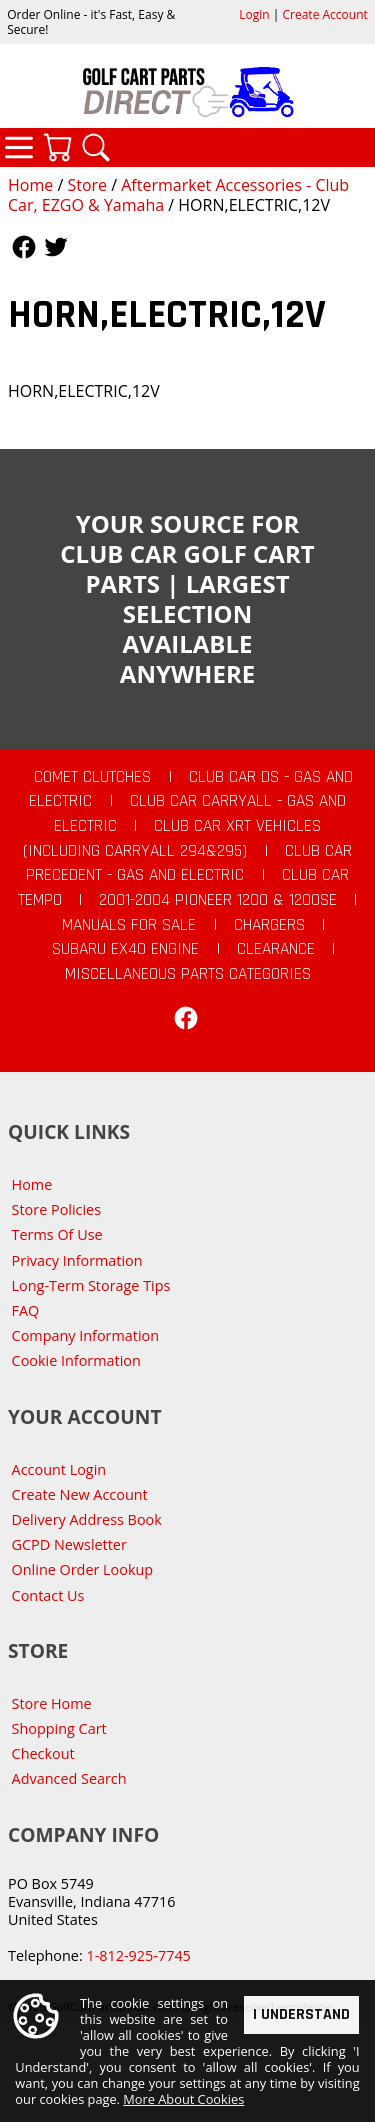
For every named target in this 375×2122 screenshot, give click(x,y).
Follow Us (24, 247)
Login (254, 14)
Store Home (52, 1703)
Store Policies (56, 1209)
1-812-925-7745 (138, 1955)
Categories (19, 147)
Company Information (85, 1335)
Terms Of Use (57, 1234)
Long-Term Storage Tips (91, 1285)
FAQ (26, 1310)
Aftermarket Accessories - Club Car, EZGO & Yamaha (178, 195)
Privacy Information (77, 1260)
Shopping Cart (59, 1728)
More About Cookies (183, 2099)
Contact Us (48, 1595)
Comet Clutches (92, 777)
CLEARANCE (276, 949)
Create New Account (80, 1494)
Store (87, 185)
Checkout (43, 1753)
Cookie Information (76, 1360)
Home (30, 185)
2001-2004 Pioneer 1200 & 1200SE (218, 900)
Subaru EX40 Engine (125, 949)
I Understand (301, 2013)
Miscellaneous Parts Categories (188, 974)
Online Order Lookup (83, 1569)
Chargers (269, 925)
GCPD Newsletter (69, 1544)
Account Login (59, 1469)
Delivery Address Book (87, 1519)
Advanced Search (69, 1778)
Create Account (325, 14)
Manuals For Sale (129, 925)
